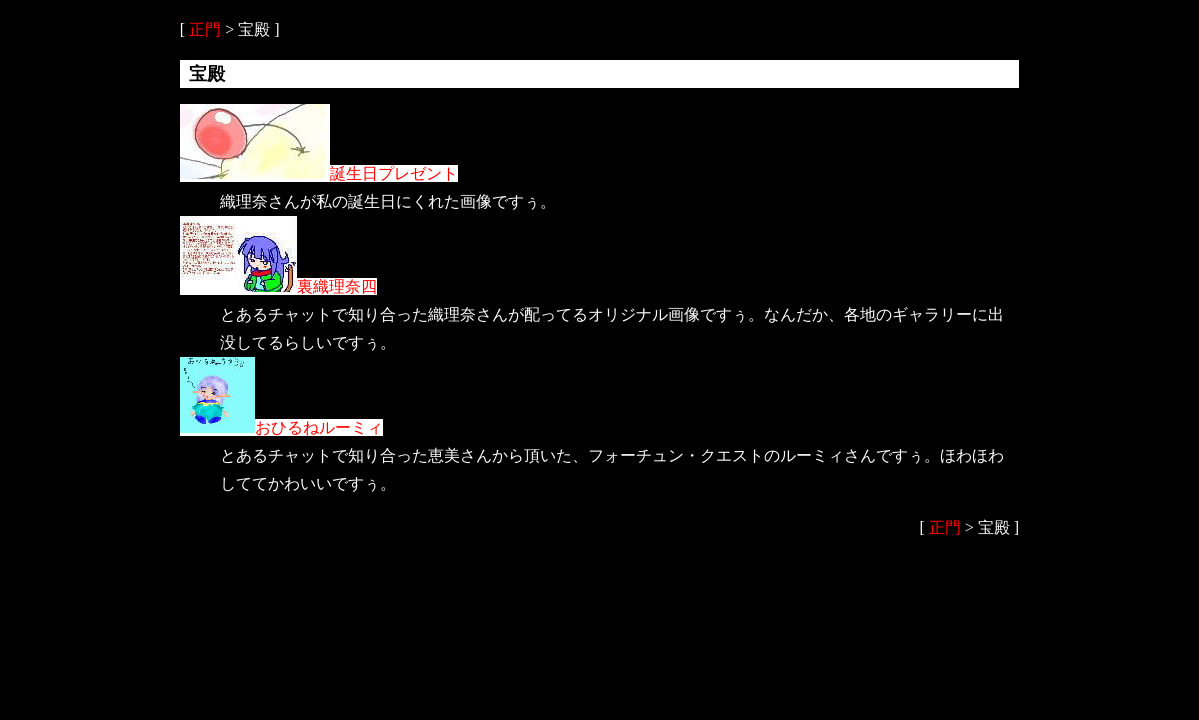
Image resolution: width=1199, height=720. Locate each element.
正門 (205, 29)
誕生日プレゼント (319, 173)
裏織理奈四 (278, 286)
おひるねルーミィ (281, 427)
